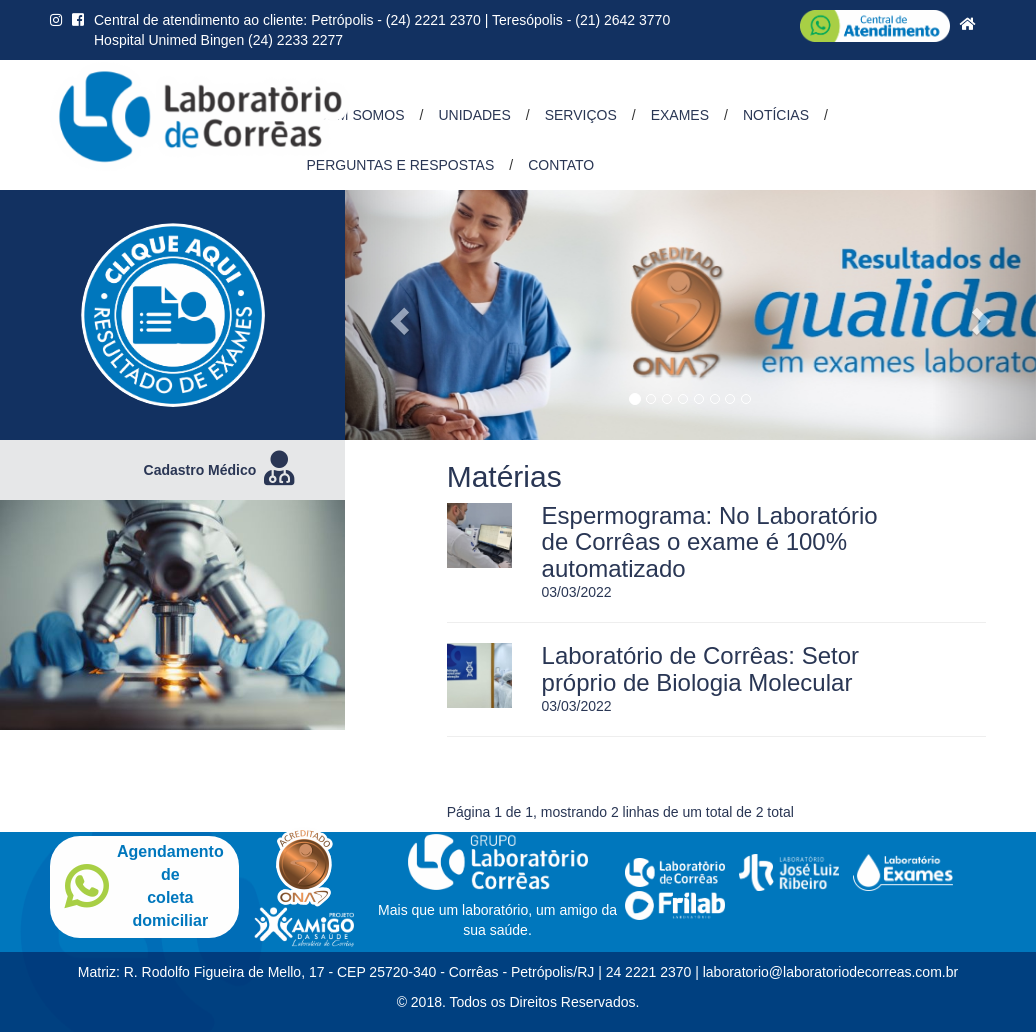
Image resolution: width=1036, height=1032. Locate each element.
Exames (680, 115)
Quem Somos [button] (356, 115)
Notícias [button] (776, 115)
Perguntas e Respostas (401, 165)
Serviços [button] (581, 115)
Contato (561, 165)
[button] (397, 315)
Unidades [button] (474, 115)
